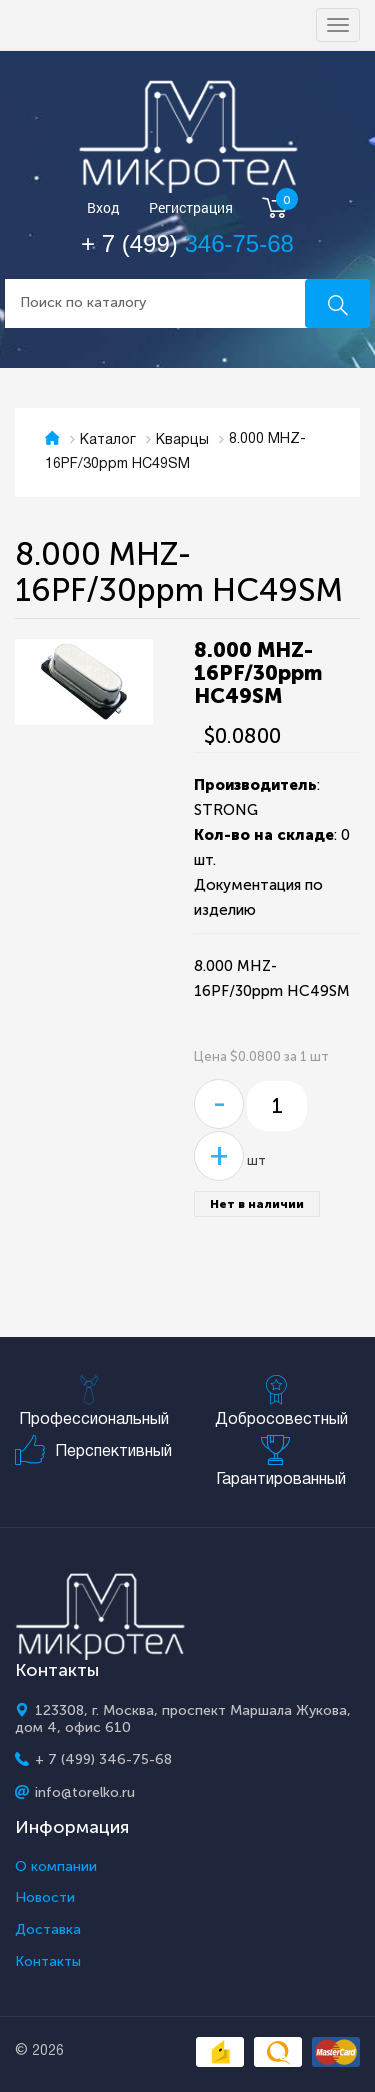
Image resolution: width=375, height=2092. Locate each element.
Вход (103, 208)
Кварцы (182, 440)
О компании (56, 1867)
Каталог (108, 440)
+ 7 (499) (187, 243)
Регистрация (191, 208)
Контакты (48, 1962)
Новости (45, 1898)
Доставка (48, 1930)
